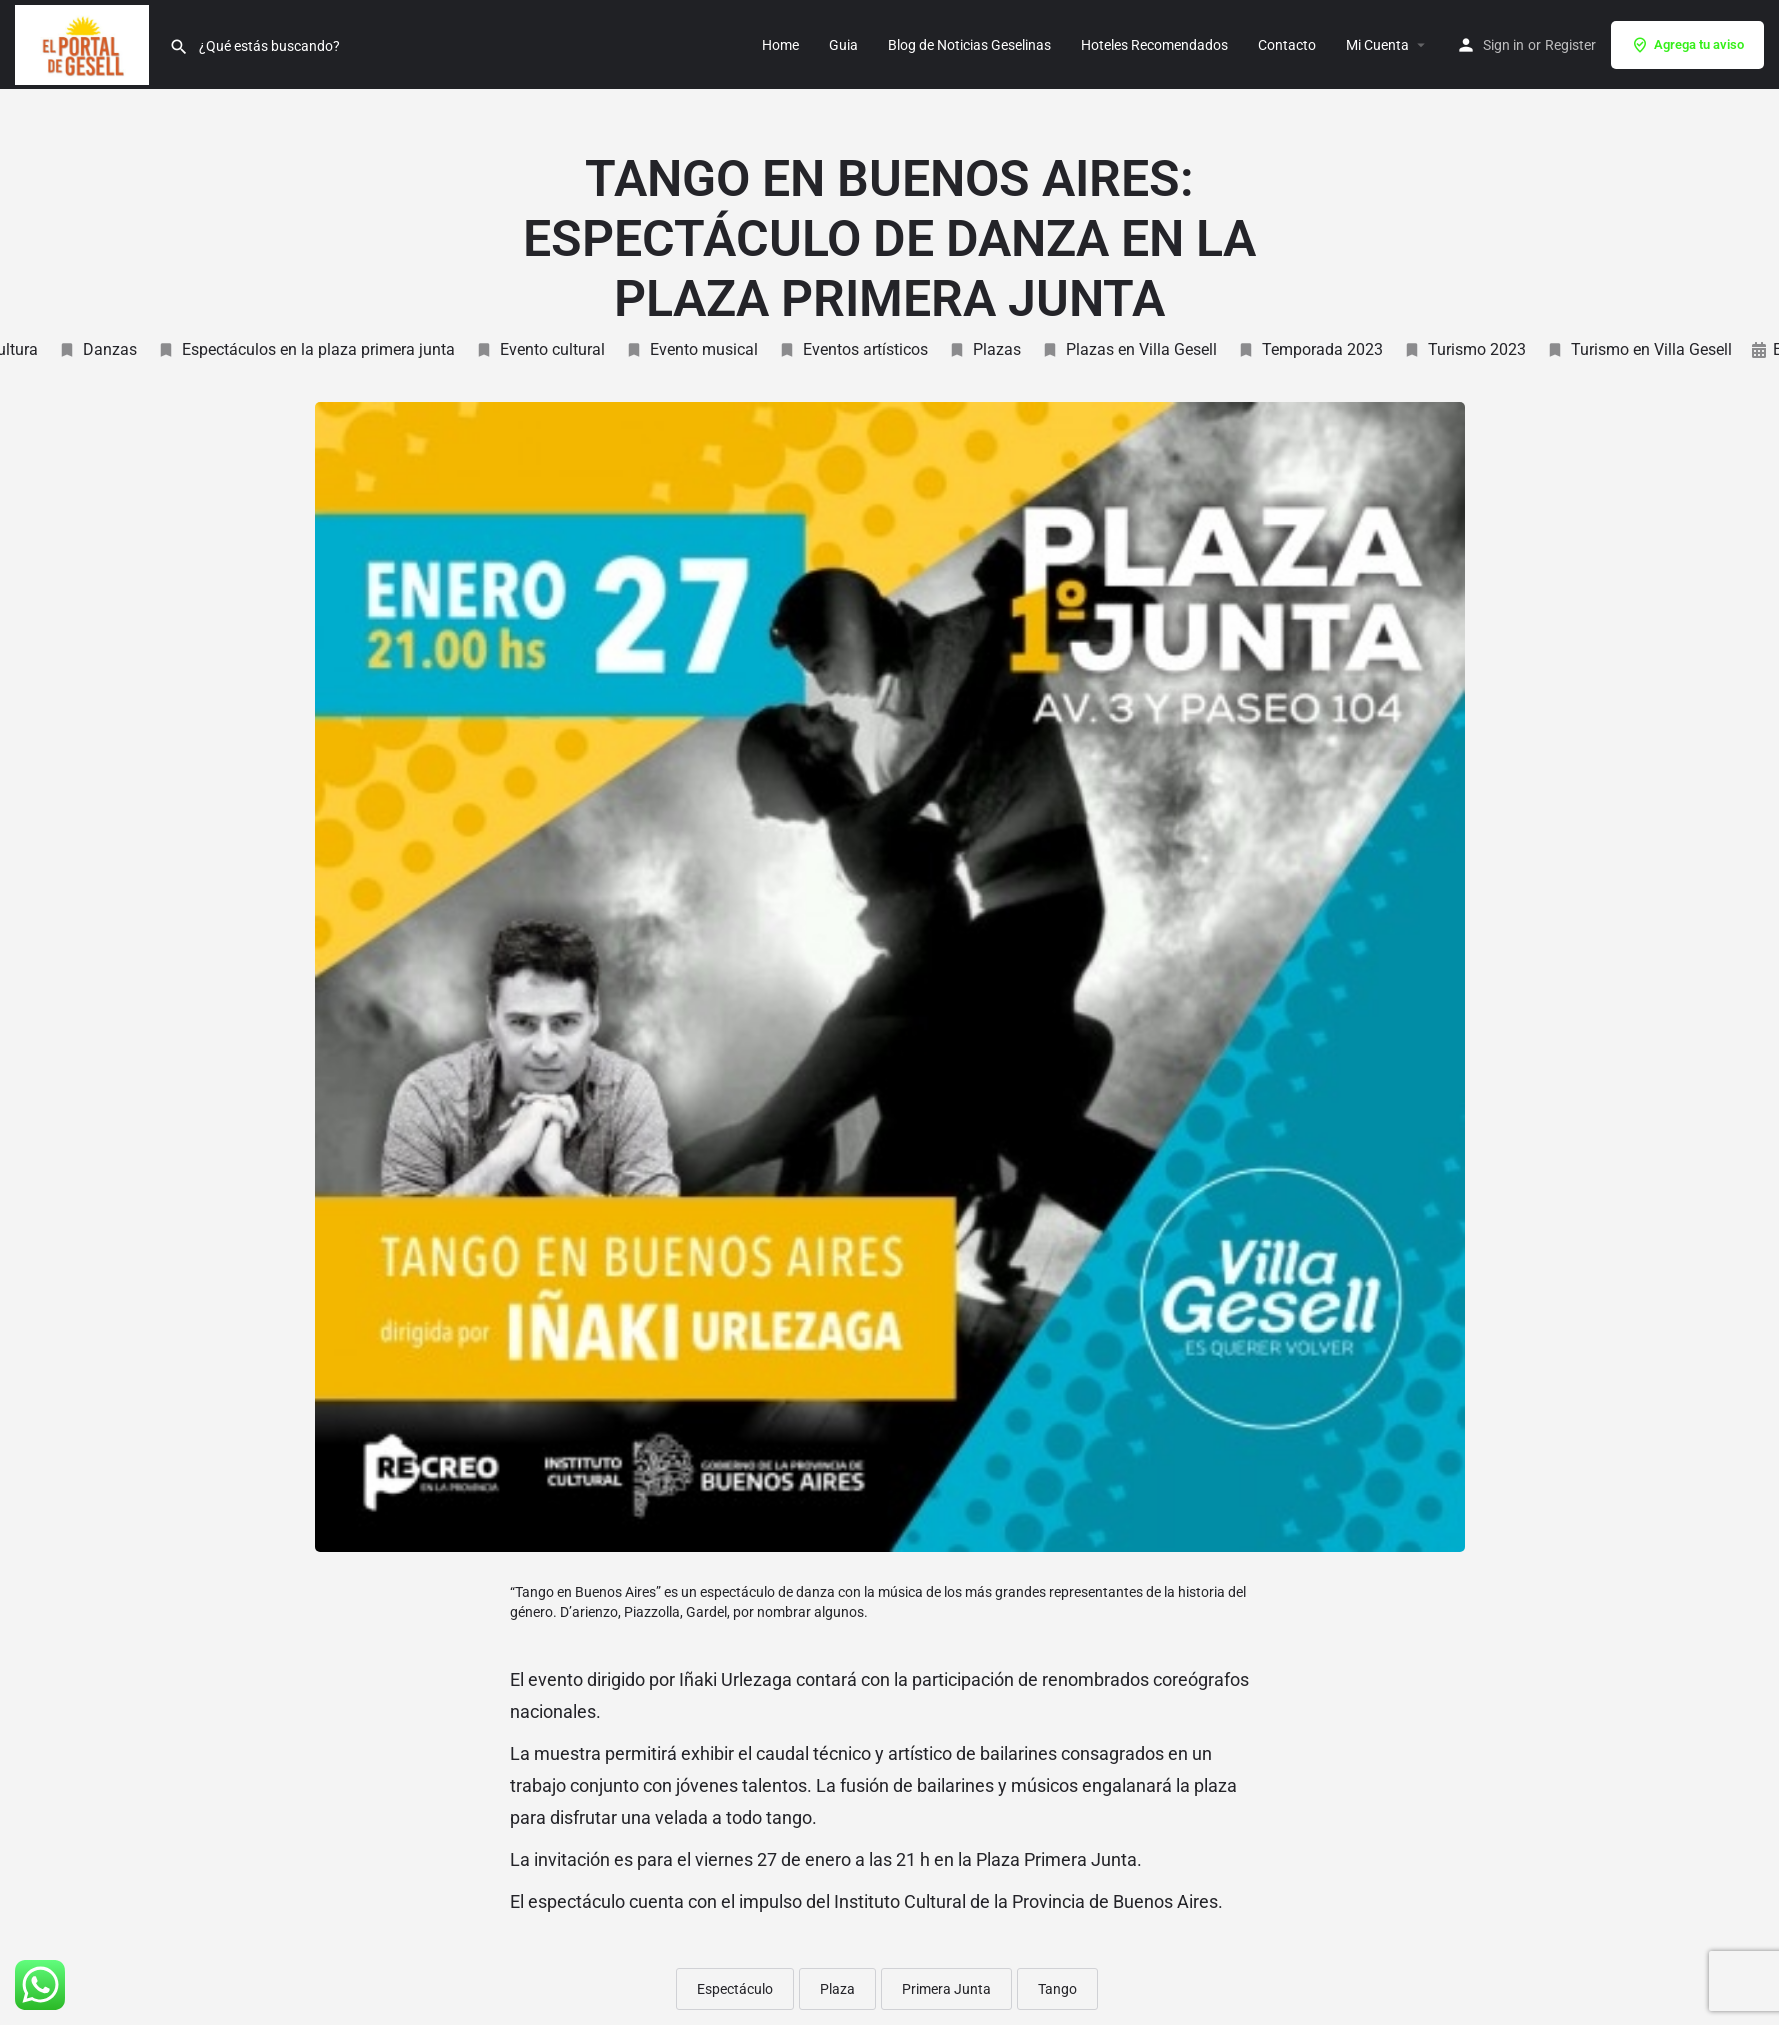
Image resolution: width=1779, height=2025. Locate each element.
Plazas (984, 349)
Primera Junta (946, 1989)
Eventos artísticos (853, 349)
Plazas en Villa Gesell (1129, 349)
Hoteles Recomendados (1154, 45)
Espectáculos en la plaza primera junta (306, 349)
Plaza (837, 1989)
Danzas (97, 349)
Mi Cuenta (1377, 45)
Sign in (1503, 45)
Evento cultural (540, 349)
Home (780, 45)
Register (1570, 45)
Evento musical (691, 349)
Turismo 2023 (1464, 349)
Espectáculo (735, 1989)
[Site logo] (84, 43)
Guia (843, 45)
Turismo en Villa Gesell (1639, 349)
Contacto (1287, 45)
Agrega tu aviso (1687, 45)
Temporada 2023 (1310, 349)
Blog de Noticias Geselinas (969, 45)
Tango (1057, 1989)
